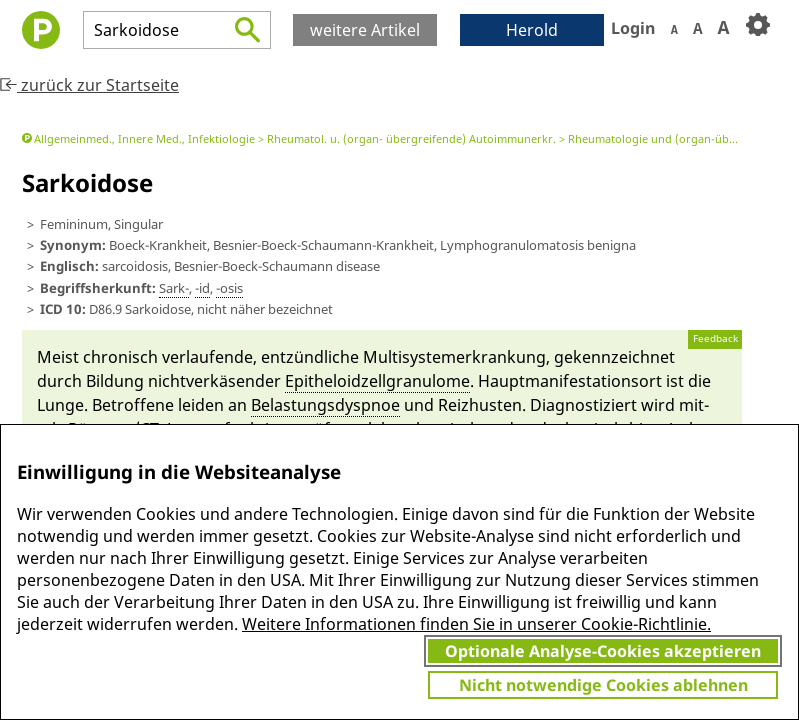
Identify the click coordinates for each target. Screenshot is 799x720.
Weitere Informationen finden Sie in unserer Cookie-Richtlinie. (476, 624)
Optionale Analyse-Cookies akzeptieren (603, 651)
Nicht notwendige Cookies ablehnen (603, 685)
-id (202, 288)
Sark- (174, 288)
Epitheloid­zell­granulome (377, 381)
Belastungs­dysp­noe (325, 405)
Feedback (715, 338)
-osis (229, 288)
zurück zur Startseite (89, 85)
